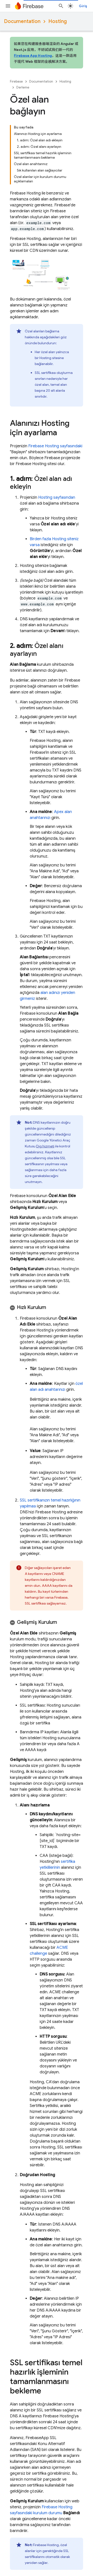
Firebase (16, 81)
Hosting (57, 21)
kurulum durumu (47, 2513)
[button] (46, 1307)
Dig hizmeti (45, 1146)
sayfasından (56, 497)
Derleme (22, 87)
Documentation (22, 21)
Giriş (83, 6)
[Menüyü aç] (8, 6)
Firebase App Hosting (33, 55)
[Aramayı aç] (61, 6)
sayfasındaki (55, 446)
